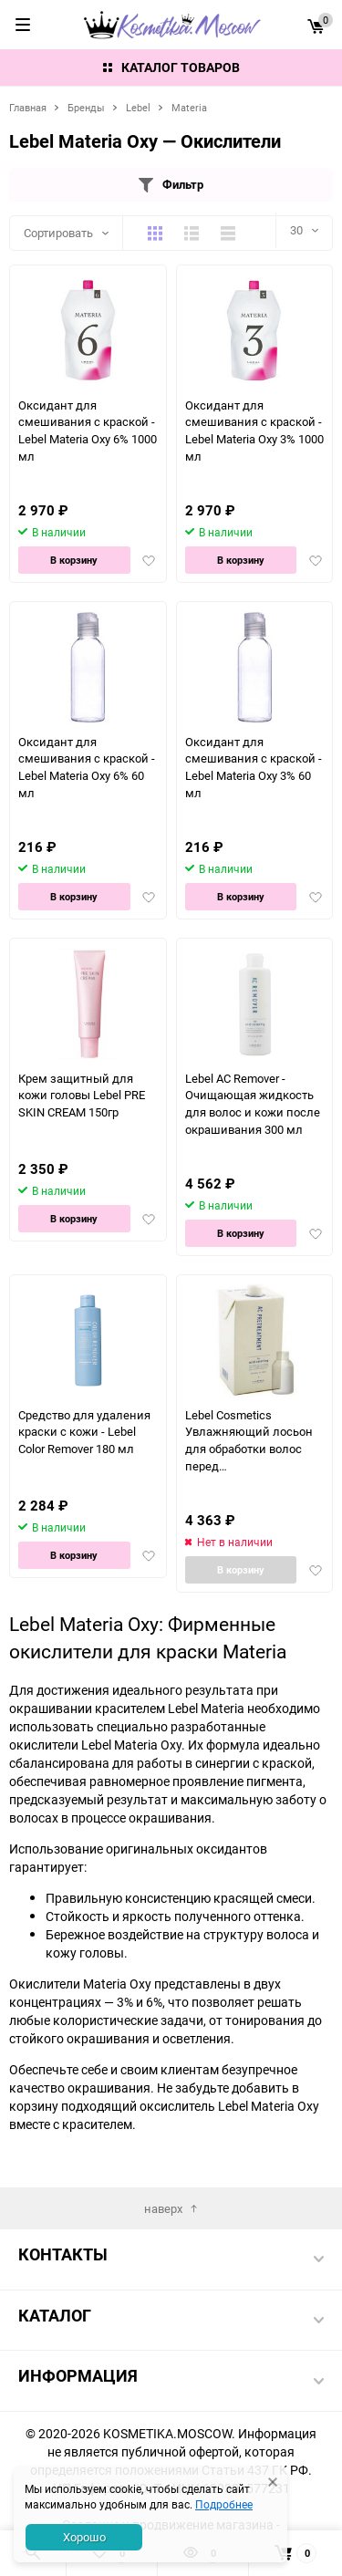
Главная (28, 107)
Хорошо (84, 2537)
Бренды (86, 107)
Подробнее (224, 2504)
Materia (189, 107)
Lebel (138, 107)
